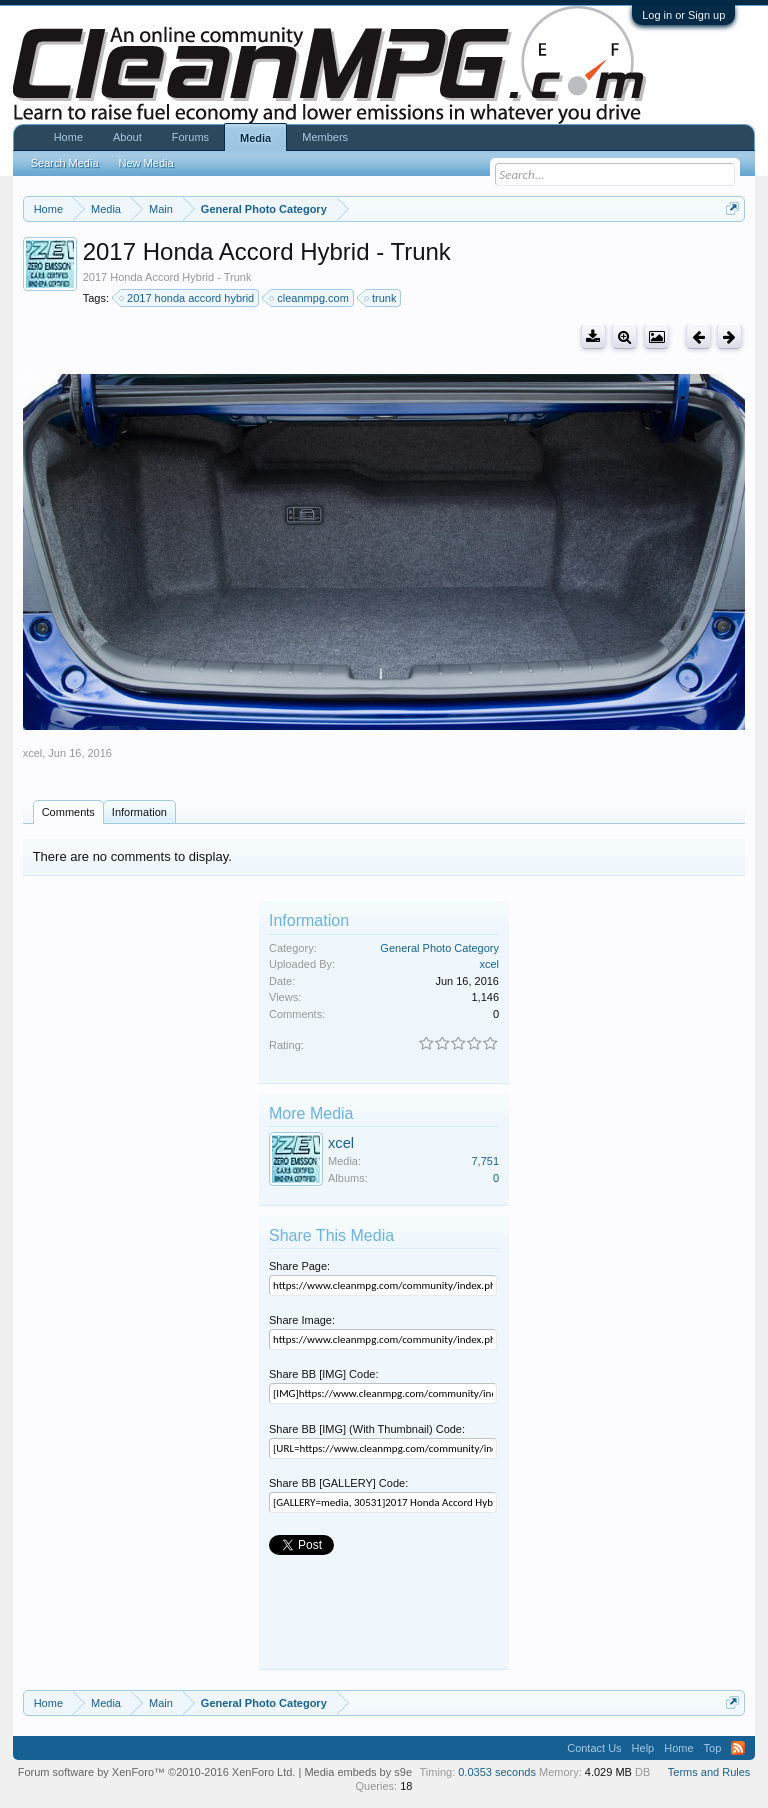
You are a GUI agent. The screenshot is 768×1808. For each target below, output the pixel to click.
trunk (381, 298)
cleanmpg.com (310, 298)
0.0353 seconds (497, 1772)
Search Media (65, 163)
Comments (68, 812)
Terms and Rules (709, 1772)
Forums (190, 137)
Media (255, 138)
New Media (146, 163)
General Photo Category (439, 948)
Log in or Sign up (683, 15)
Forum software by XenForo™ (157, 1772)
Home (68, 137)
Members (325, 137)
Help (643, 1748)
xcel (33, 753)
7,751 (485, 1161)
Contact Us (594, 1748)
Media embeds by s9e (358, 1772)
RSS (738, 1748)
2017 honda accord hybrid (187, 298)
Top (713, 1748)
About (127, 137)
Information (139, 812)
